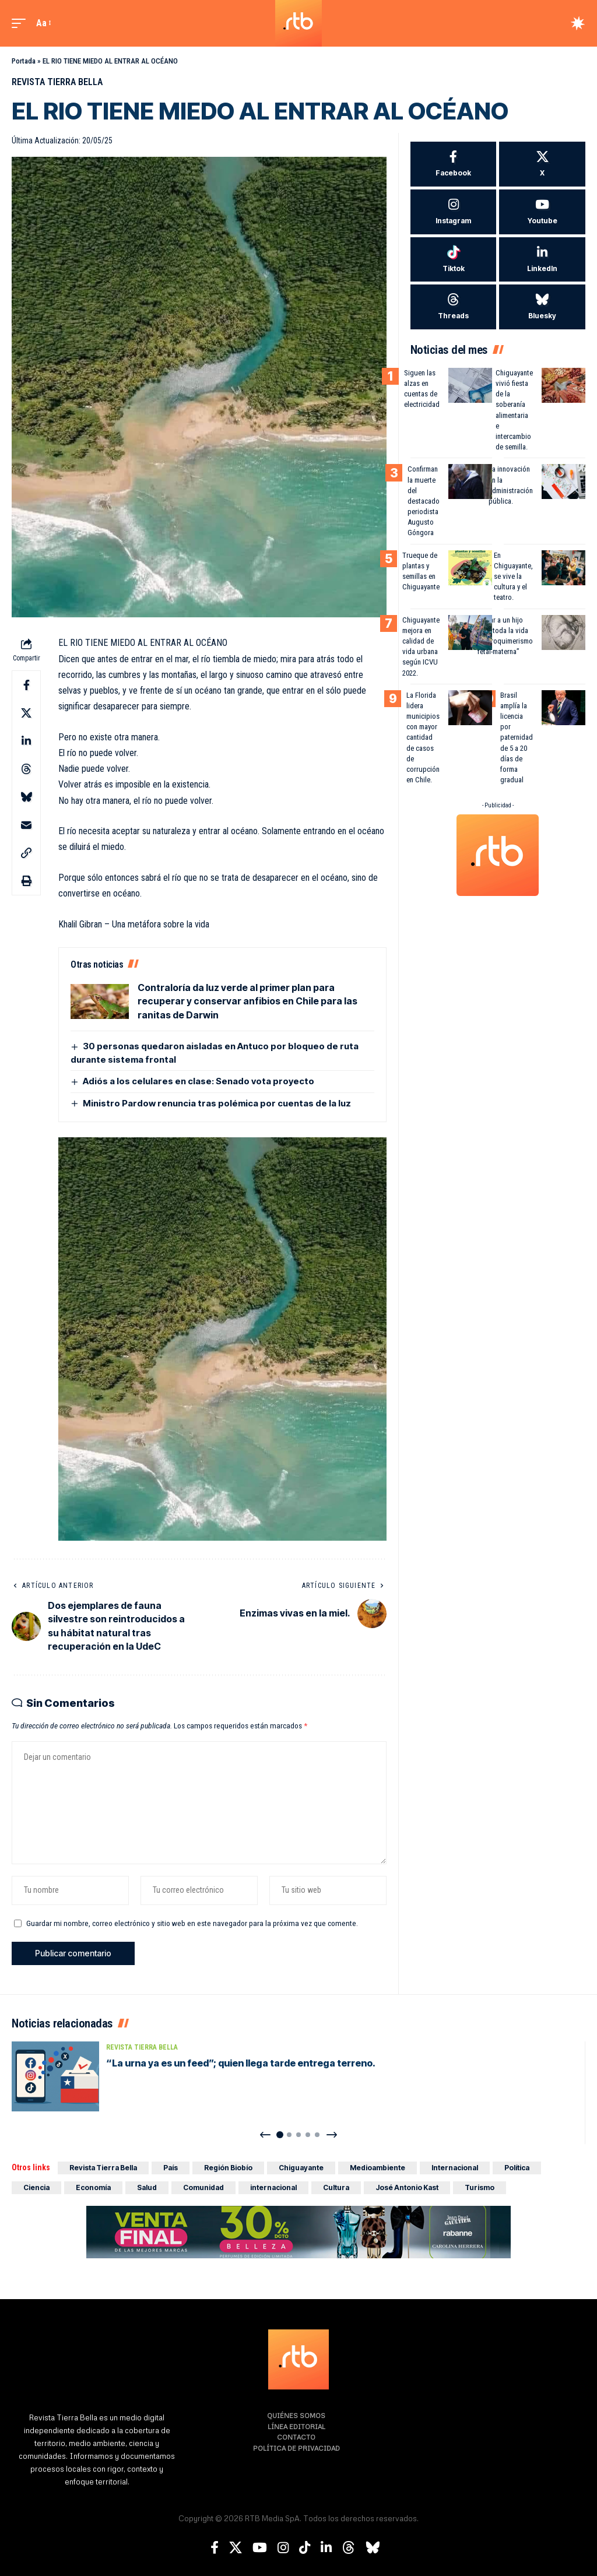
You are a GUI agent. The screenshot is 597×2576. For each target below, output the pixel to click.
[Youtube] (542, 211)
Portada (24, 61)
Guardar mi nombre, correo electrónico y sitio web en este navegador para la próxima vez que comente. (192, 1923)
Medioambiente (377, 2167)
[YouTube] (260, 2548)
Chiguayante (301, 2167)
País (170, 2167)
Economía (93, 2187)
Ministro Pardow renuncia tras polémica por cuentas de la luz (217, 1103)
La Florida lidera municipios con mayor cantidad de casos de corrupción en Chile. (423, 738)
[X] (542, 164)
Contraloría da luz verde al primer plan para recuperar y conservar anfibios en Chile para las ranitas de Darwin (247, 1001)
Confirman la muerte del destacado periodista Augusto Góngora (424, 501)
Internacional (454, 2167)
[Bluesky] (542, 306)
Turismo (479, 2187)
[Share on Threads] (26, 769)
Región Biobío (228, 2167)
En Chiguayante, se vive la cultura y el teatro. (513, 576)
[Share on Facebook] (26, 685)
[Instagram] (453, 211)
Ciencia (36, 2187)
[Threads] (453, 306)
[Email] (26, 825)
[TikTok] (304, 2548)
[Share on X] (26, 713)
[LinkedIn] (542, 259)
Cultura (336, 2187)
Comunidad (203, 2187)
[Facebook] (453, 164)
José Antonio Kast (406, 2187)
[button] (21, 23)
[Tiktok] (453, 259)
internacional (273, 2187)
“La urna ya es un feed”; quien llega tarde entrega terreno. (240, 2063)
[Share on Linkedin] (26, 741)
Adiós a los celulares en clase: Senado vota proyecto (198, 1081)
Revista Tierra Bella (57, 81)
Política (516, 2167)
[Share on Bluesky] (26, 797)
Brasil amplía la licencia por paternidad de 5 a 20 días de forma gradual (516, 738)
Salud (147, 2187)
